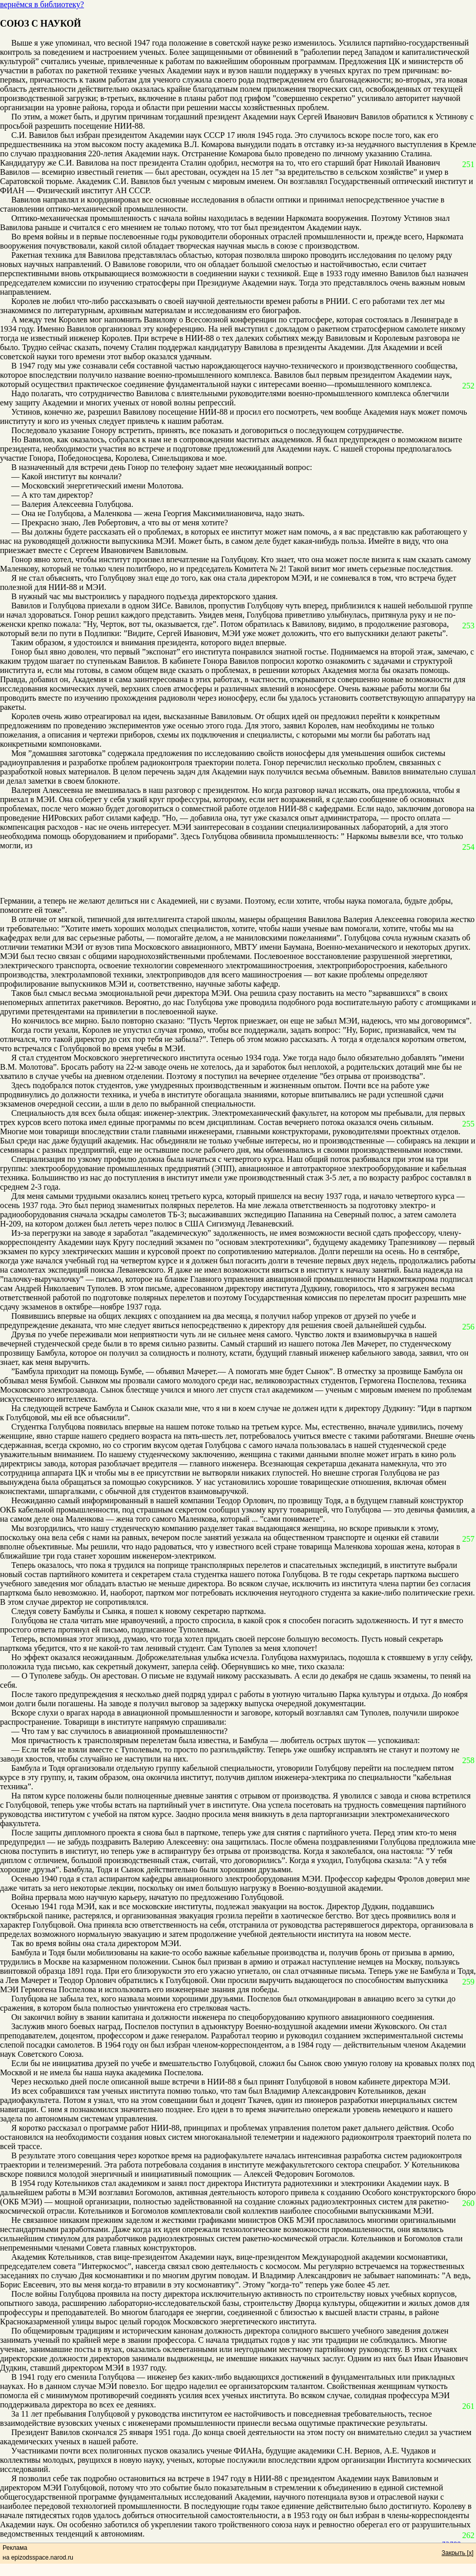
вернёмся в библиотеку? (42, 4)
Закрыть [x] (457, 2553)
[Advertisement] (230, 873)
